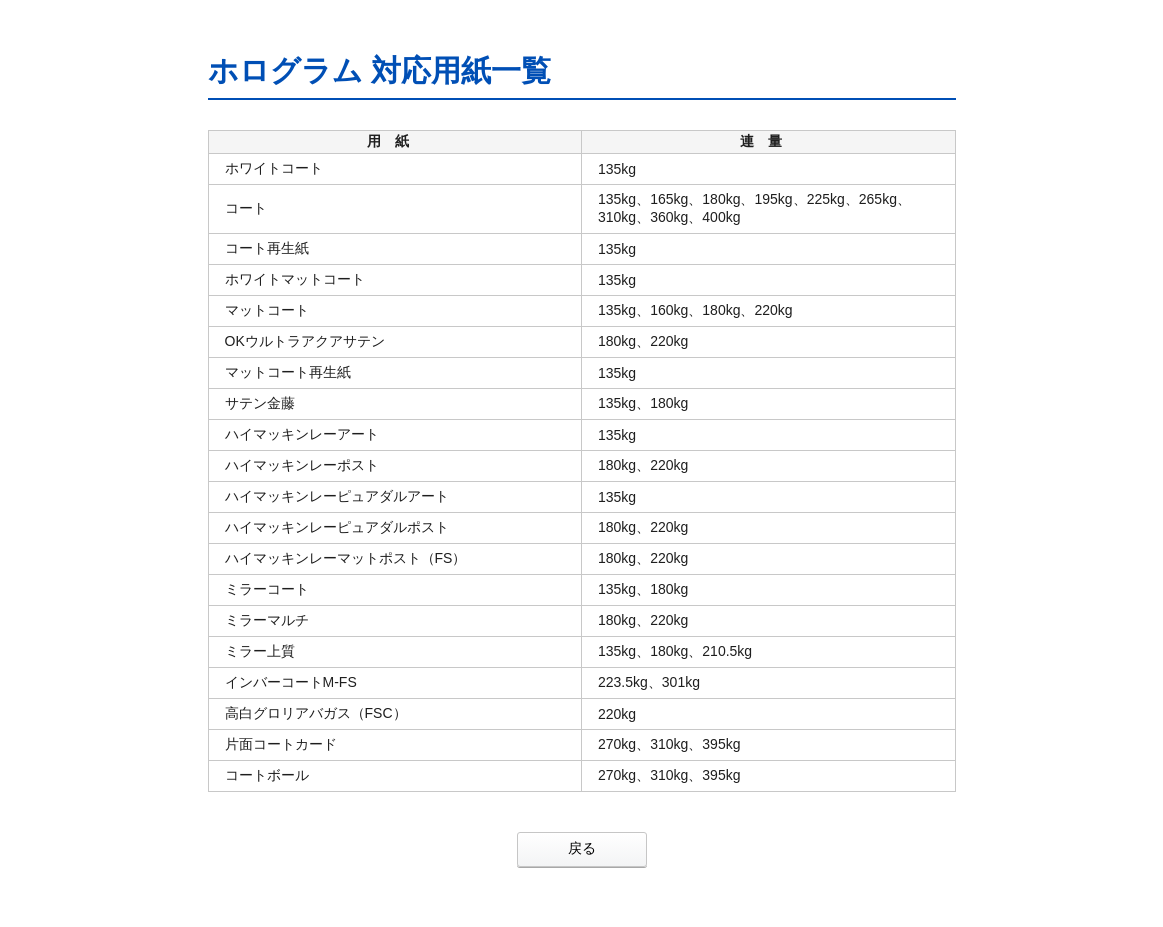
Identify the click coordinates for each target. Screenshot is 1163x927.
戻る (582, 848)
